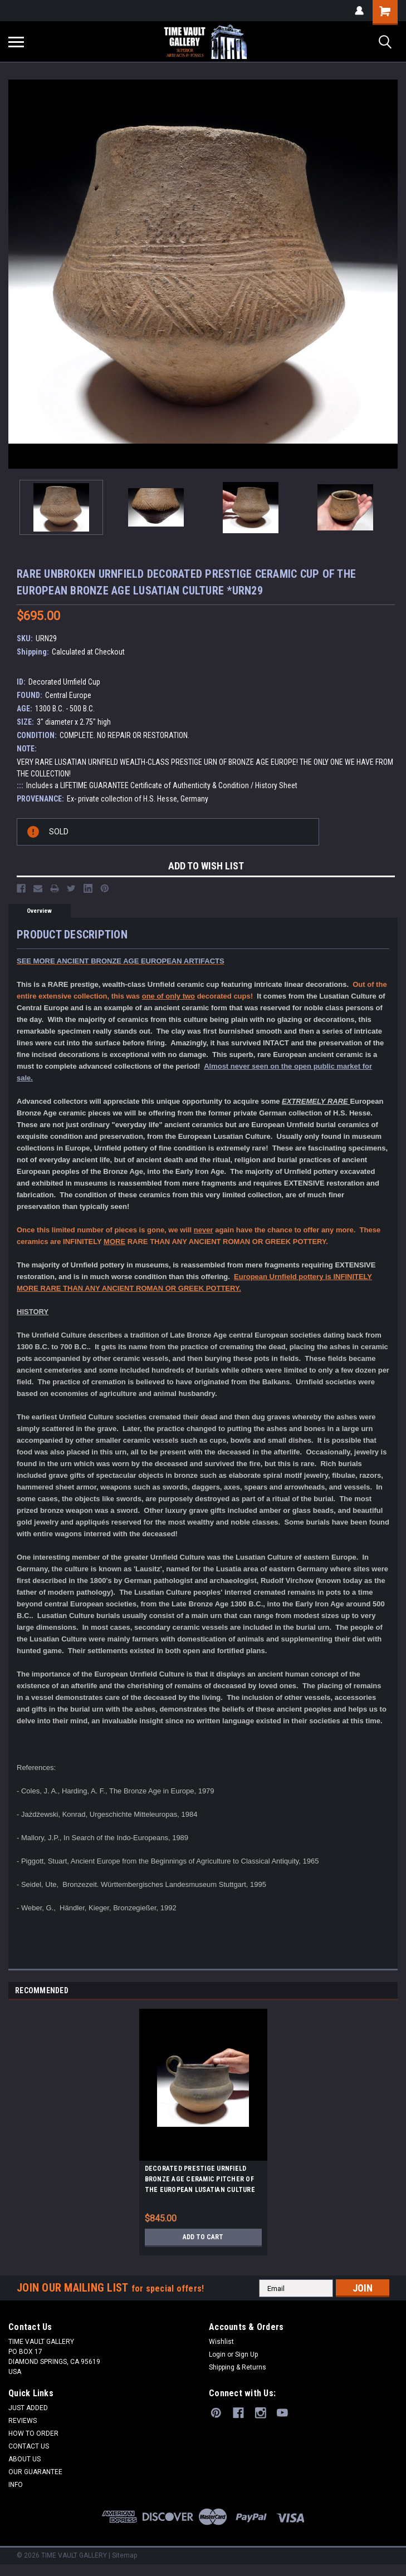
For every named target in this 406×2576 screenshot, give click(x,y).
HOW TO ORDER (33, 2433)
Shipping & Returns (237, 2367)
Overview (39, 911)
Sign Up (246, 2354)
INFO (15, 2485)
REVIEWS (22, 2421)
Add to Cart (203, 2237)
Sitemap (124, 2555)
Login (217, 2354)
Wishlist (221, 2342)
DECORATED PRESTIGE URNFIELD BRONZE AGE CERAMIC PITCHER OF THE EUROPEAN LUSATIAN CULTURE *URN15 (200, 2181)
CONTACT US (28, 2446)
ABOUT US (24, 2459)
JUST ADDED (28, 2408)
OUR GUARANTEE (35, 2472)
